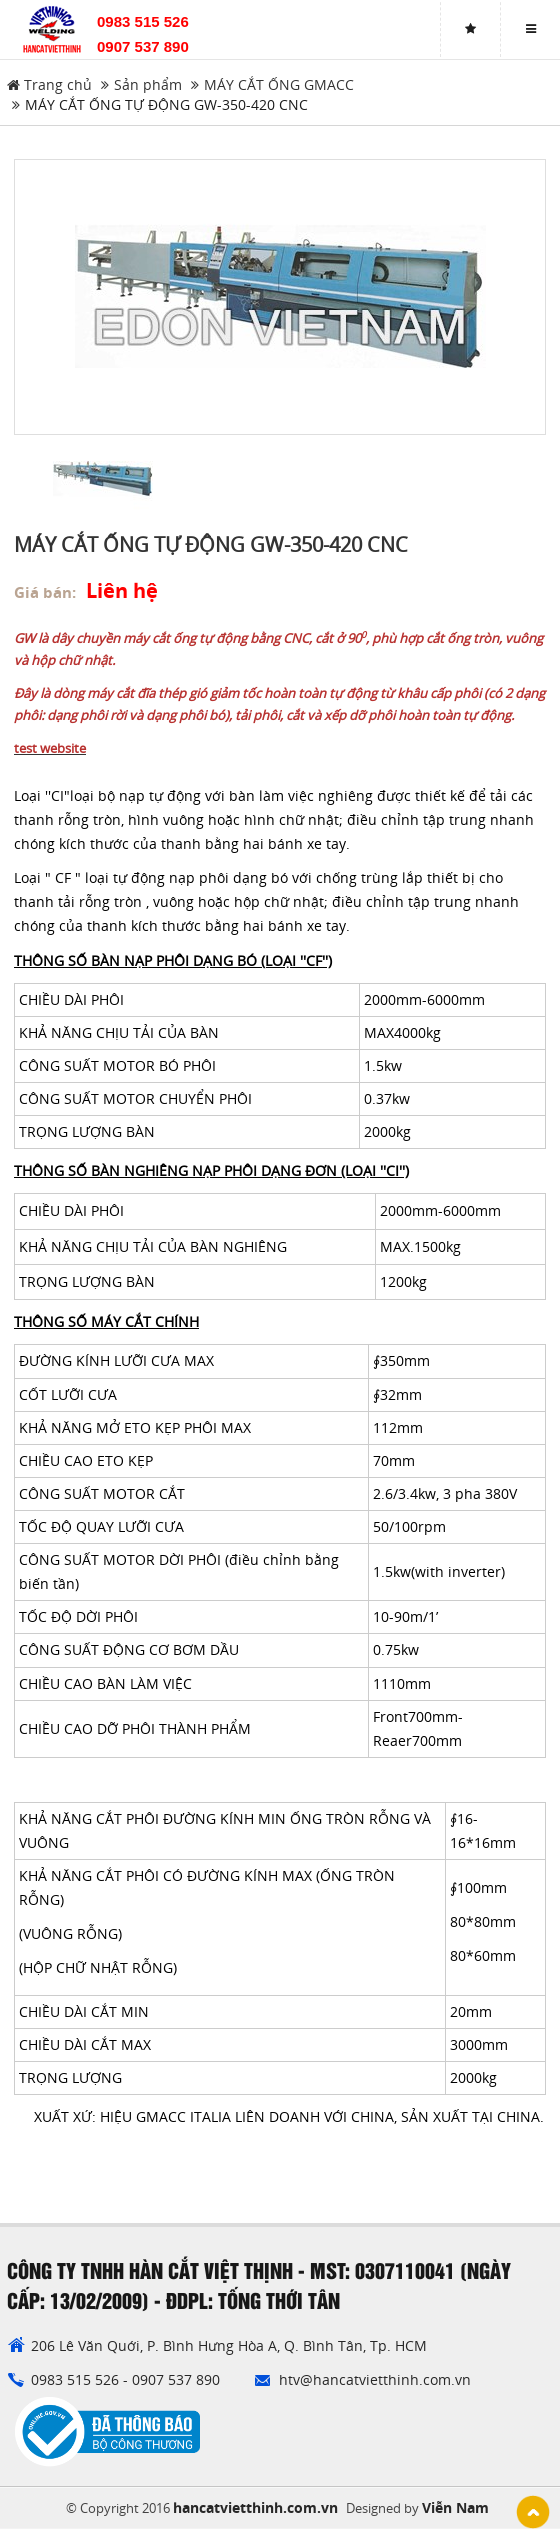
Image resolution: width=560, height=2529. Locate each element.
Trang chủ (49, 84)
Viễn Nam (455, 2507)
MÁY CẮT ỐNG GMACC (279, 84)
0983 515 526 (143, 21)
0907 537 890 (143, 46)
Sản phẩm (148, 84)
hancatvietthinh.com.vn (255, 2507)
